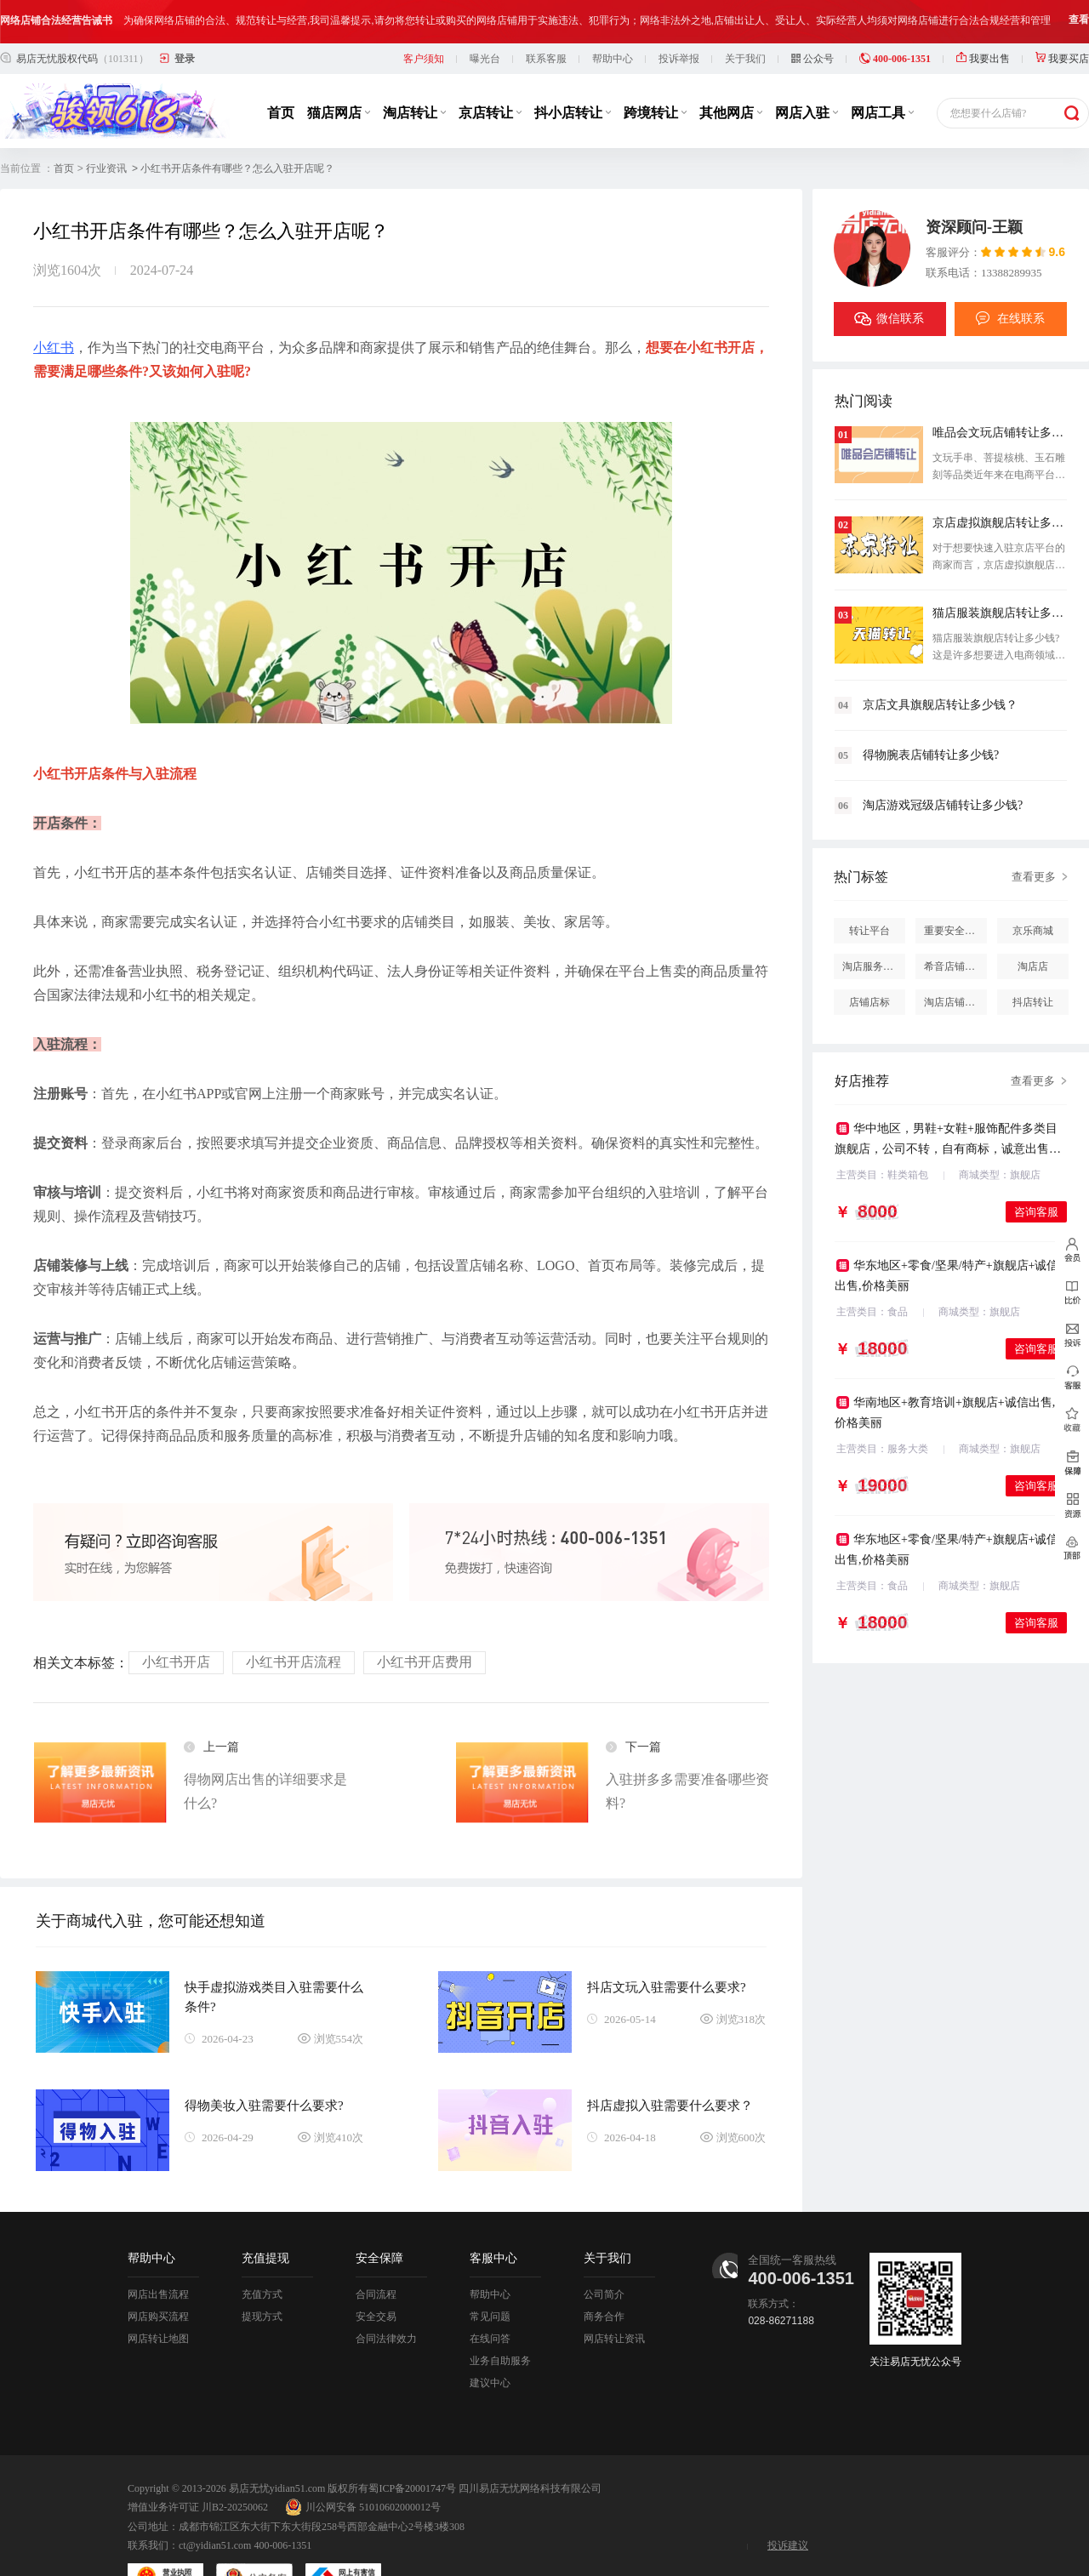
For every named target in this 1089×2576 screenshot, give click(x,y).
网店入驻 (806, 69)
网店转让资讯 (614, 2295)
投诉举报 (679, 15)
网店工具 (882, 69)
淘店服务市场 (873, 923)
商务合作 (604, 2273)
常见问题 (490, 2273)
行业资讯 (106, 125)
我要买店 (1062, 15)
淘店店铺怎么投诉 (955, 959)
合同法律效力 (386, 2295)
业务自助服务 (500, 2317)
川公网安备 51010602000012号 (363, 2463)
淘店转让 (414, 69)
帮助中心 (612, 15)
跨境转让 (655, 69)
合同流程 (376, 2251)
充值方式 (262, 2251)
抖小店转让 (572, 69)
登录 (184, 15)
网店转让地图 (158, 2295)
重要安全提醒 (954, 887)
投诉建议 (787, 2502)
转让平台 (869, 887)
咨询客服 (1036, 1168)
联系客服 (546, 15)
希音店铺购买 (954, 923)
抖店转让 (1032, 959)
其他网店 (730, 69)
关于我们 (745, 15)
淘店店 (1033, 923)
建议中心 (490, 2339)
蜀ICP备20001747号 (412, 2445)
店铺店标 (869, 959)
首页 (280, 69)
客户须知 (423, 15)
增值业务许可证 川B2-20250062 (198, 2464)
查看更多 (1034, 833)
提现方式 (262, 2273)
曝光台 (485, 15)
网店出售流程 (158, 2251)
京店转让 (490, 69)
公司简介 (604, 2251)
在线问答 (490, 2295)
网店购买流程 (158, 2273)
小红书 (53, 304)
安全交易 (376, 2273)
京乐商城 (1032, 887)
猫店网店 (338, 69)
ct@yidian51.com (215, 2502)
